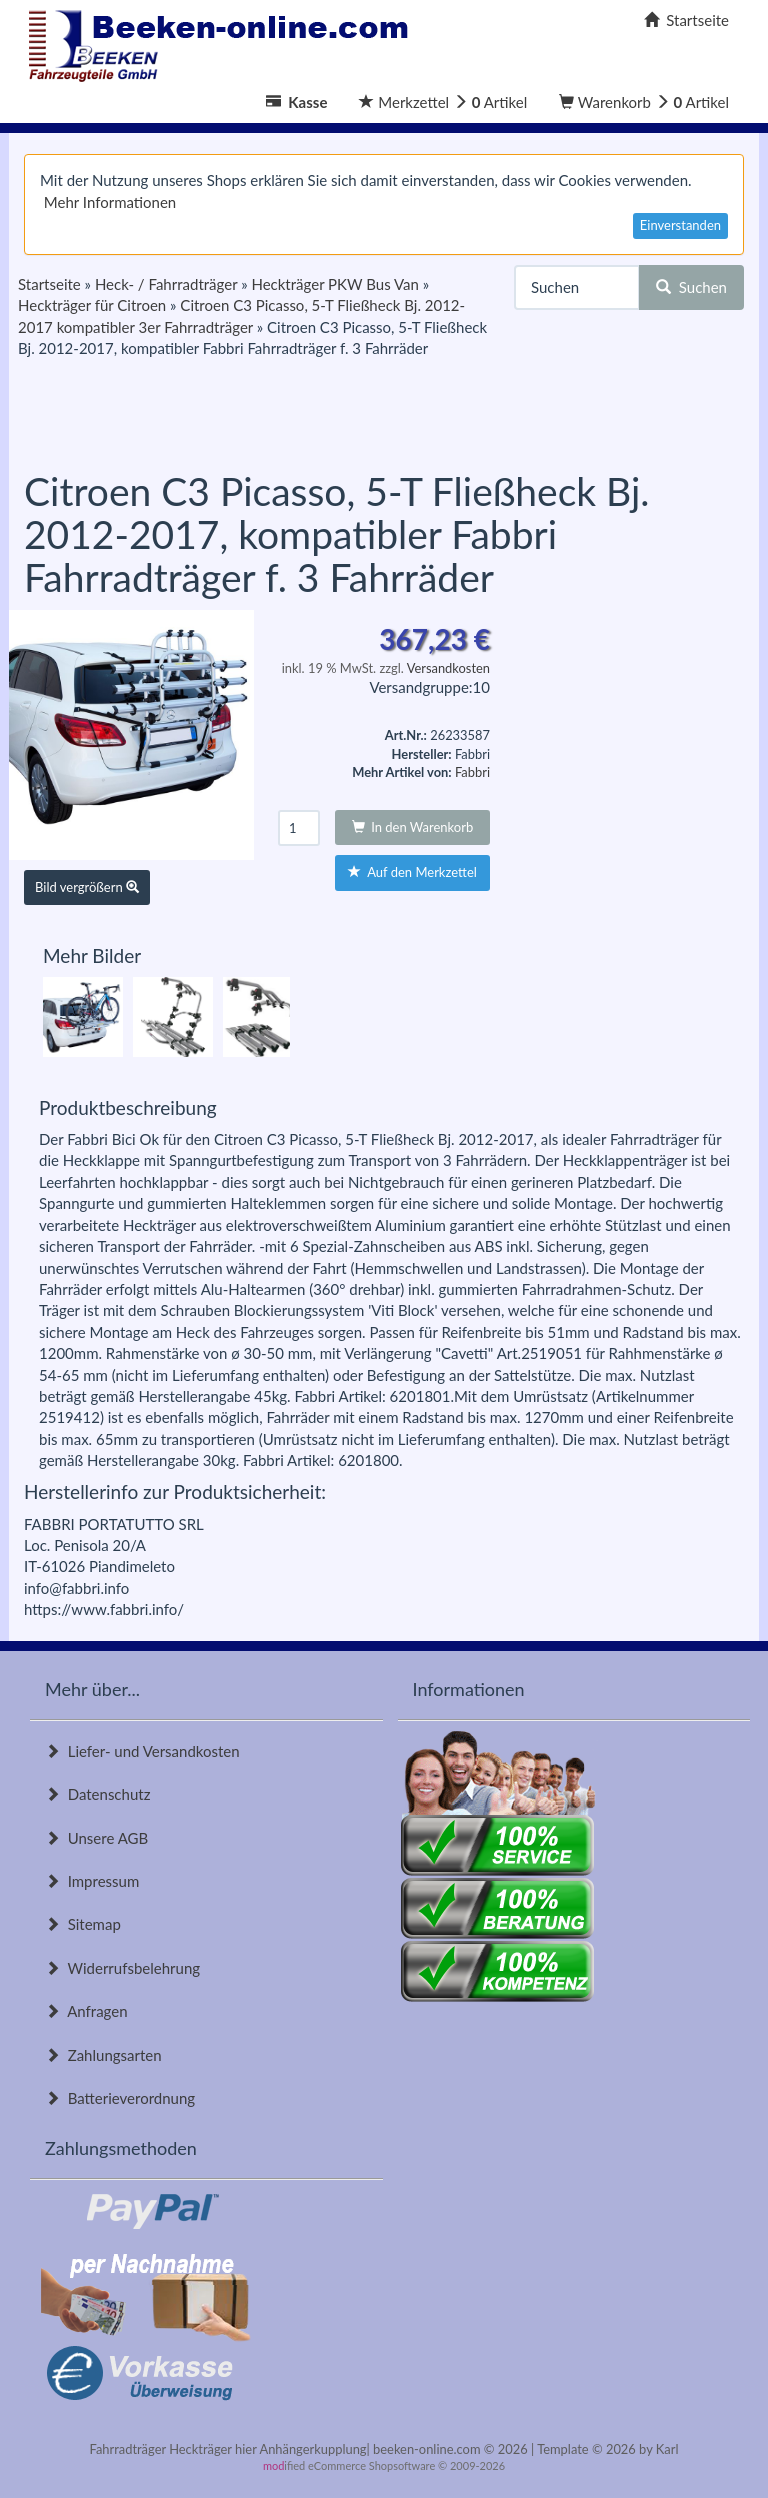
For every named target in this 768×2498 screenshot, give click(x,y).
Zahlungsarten (103, 2055)
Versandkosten (448, 668)
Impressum (92, 1881)
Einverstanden (680, 225)
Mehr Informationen (110, 202)
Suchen (691, 287)
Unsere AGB (96, 1838)
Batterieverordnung (120, 2098)
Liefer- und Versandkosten (142, 1751)
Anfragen (86, 2011)
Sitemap (83, 1924)
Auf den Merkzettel (412, 872)
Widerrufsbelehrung (122, 1968)
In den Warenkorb (413, 827)
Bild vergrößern (87, 887)
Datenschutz (97, 1794)
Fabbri (472, 772)
